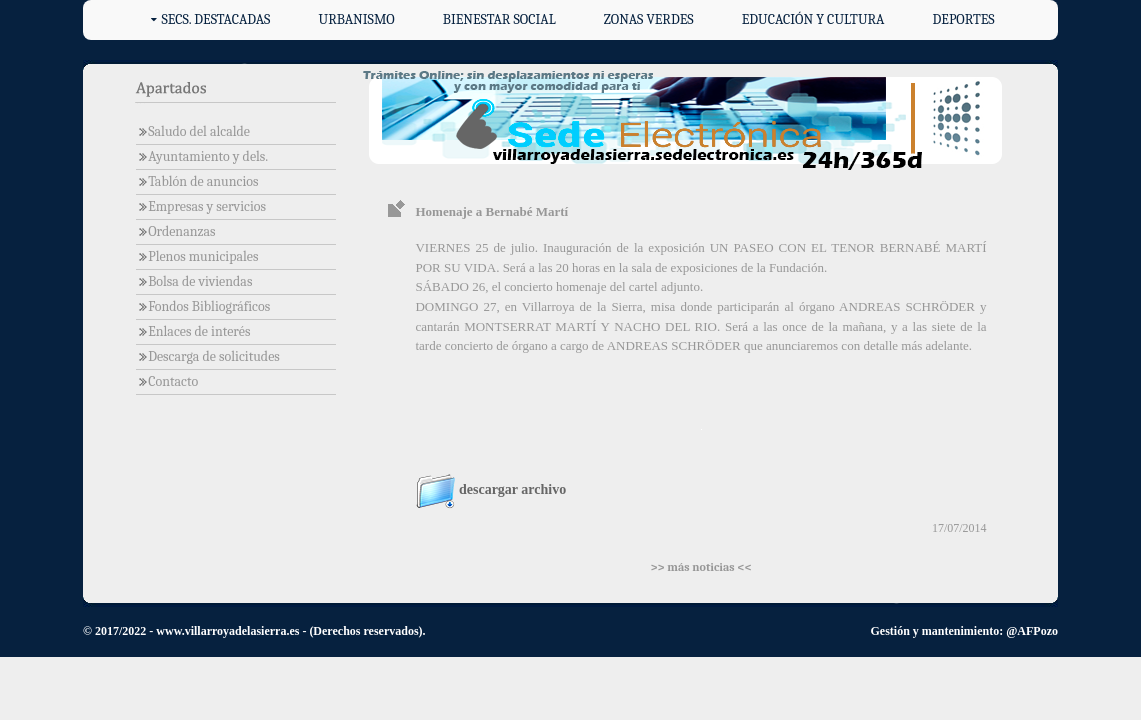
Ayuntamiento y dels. (202, 156)
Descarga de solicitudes (208, 356)
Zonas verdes (649, 19)
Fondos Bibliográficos (203, 306)
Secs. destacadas (215, 19)
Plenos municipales (197, 256)
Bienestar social (499, 19)
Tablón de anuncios (197, 181)
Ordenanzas (176, 231)
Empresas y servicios (201, 206)
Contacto (167, 381)
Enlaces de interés (193, 331)
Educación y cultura (813, 19)
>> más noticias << (700, 567)
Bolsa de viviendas (194, 281)
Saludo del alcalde (193, 131)
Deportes (964, 19)
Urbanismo (357, 19)
